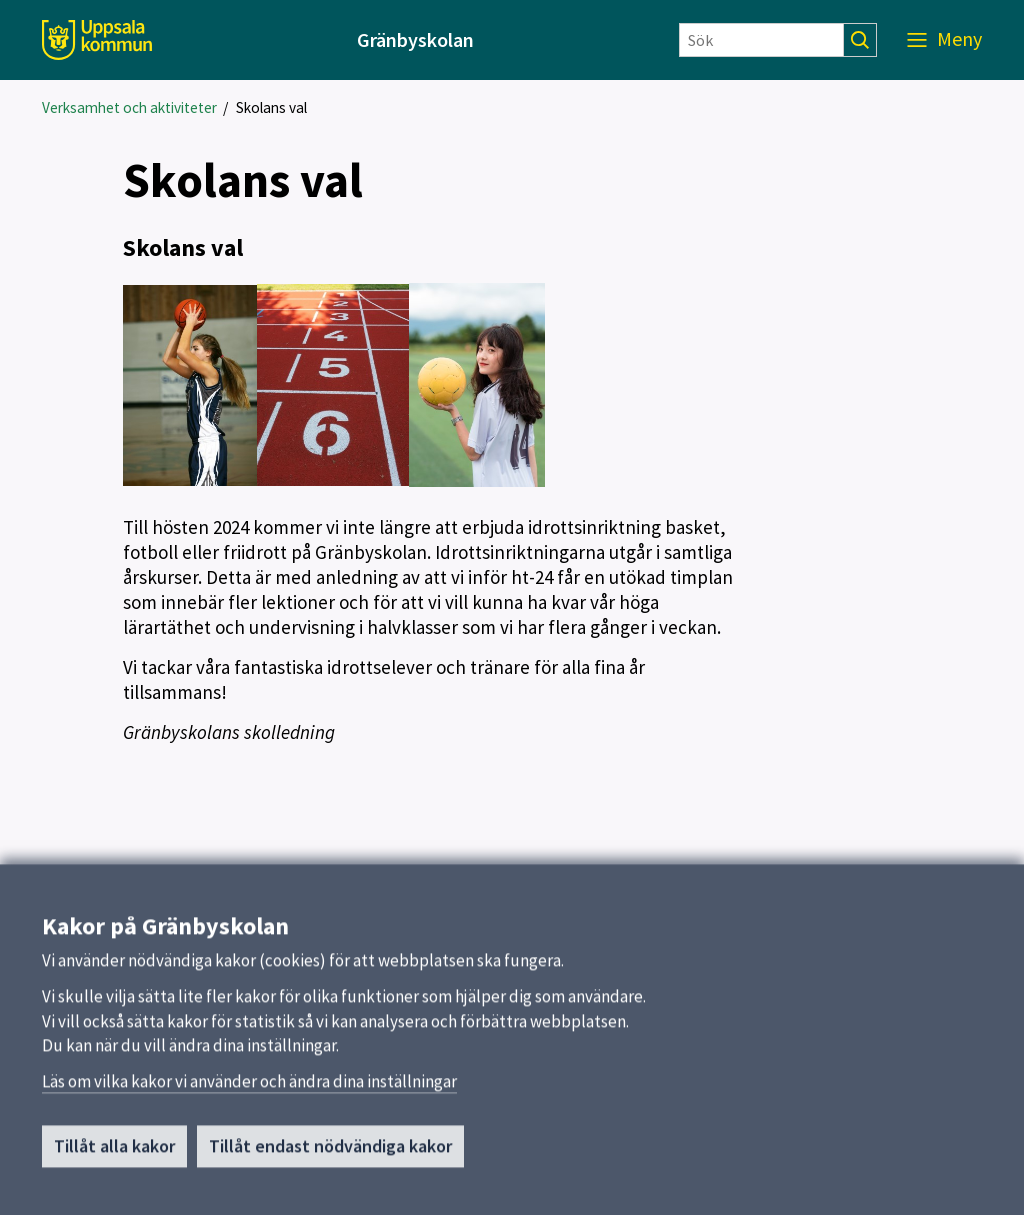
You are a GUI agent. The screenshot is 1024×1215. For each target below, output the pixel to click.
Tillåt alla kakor (114, 1154)
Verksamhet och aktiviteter (129, 107)
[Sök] (761, 40)
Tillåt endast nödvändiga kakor (330, 1154)
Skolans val (271, 107)
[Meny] (944, 40)
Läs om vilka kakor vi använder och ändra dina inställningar (249, 1090)
